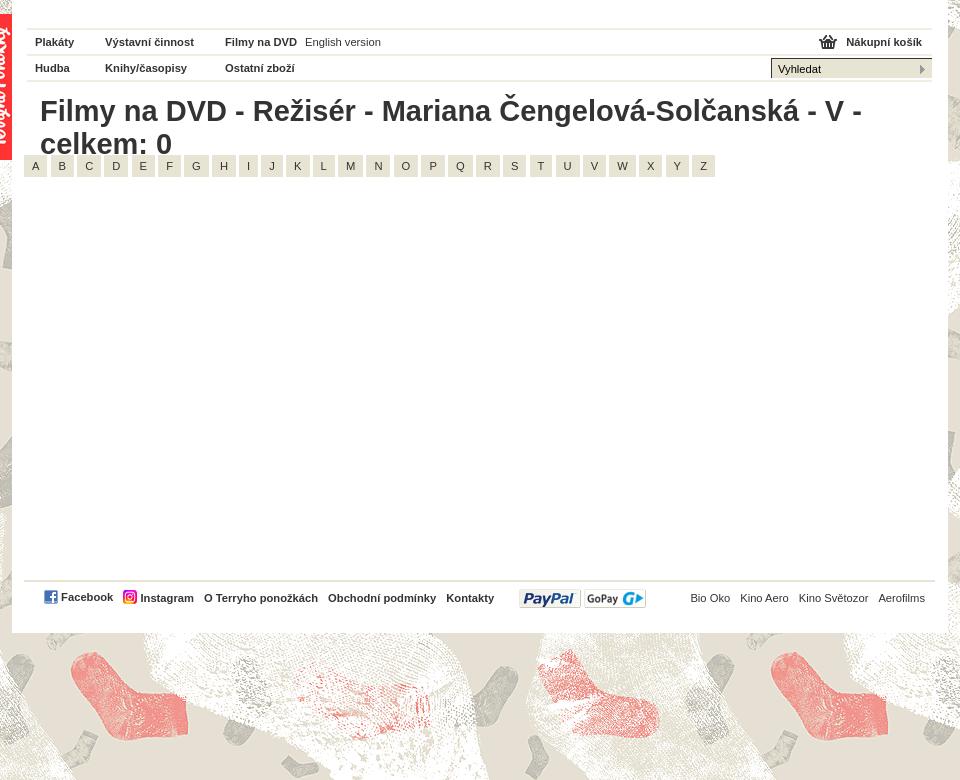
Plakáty (54, 42)
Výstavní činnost (149, 42)
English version (343, 42)
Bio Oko (710, 598)
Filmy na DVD (261, 42)
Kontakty (470, 598)
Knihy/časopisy (146, 68)
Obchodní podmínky (382, 598)
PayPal (582, 598)
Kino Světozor (834, 598)
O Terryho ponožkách (261, 598)
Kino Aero (764, 598)
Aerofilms (901, 598)
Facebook (87, 597)
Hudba (52, 68)
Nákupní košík (884, 42)
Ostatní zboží (260, 68)
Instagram (166, 598)
